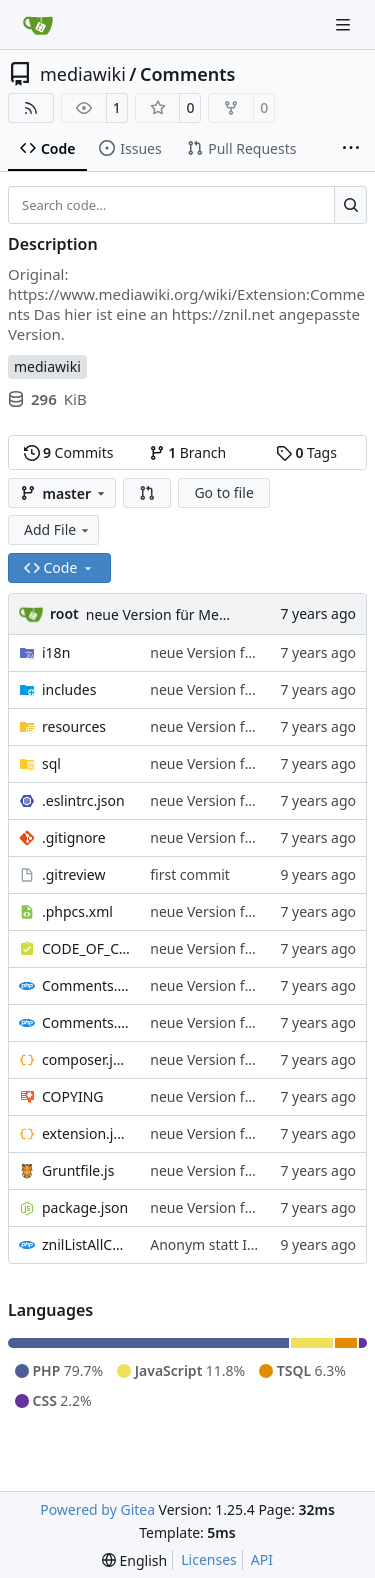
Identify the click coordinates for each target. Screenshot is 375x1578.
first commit (190, 874)
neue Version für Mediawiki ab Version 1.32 (227, 614)
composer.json (86, 1059)
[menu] (134, 1560)
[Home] (38, 25)
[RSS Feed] (31, 108)
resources (74, 726)
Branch (188, 452)
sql (51, 763)
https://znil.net (223, 314)
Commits (69, 452)
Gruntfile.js (78, 1170)
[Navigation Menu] (345, 24)
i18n (56, 652)
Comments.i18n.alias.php (86, 985)
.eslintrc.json (83, 800)
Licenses (209, 1559)
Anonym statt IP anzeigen (234, 1244)
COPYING (72, 1096)
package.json (85, 1207)
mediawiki (83, 74)
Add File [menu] (58, 529)
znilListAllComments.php (86, 1244)
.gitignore (74, 837)
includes (69, 689)
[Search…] (350, 205)
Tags (306, 452)
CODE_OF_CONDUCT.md (86, 948)
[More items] (351, 149)
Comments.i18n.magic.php (86, 1022)
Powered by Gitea (97, 1509)
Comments (187, 74)
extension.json (86, 1133)
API (262, 1559)
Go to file (223, 492)
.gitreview (74, 874)
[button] (147, 493)
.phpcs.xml (77, 911)
